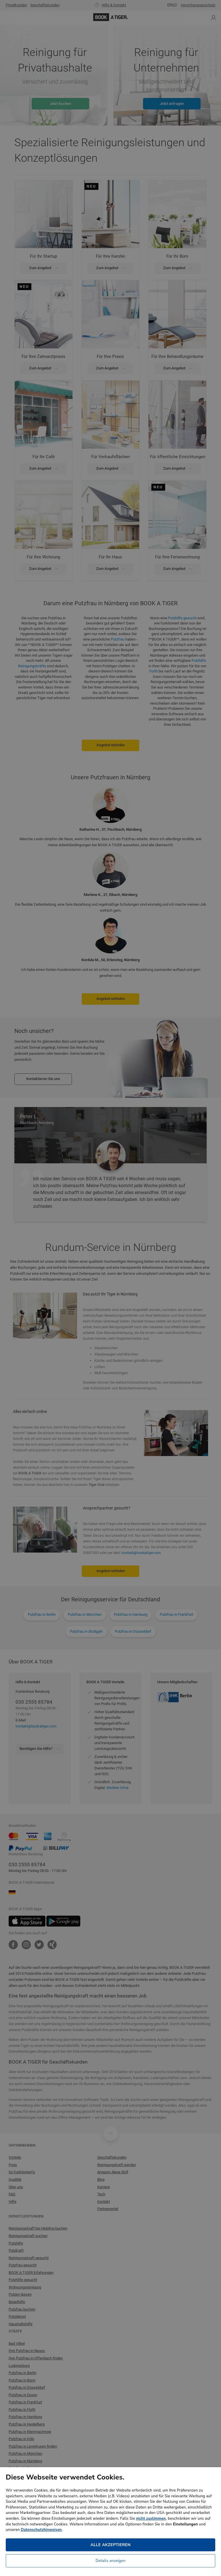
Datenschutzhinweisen (41, 2529)
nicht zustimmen (151, 2518)
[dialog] (110, 1288)
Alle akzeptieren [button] (110, 2545)
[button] (110, 2562)
